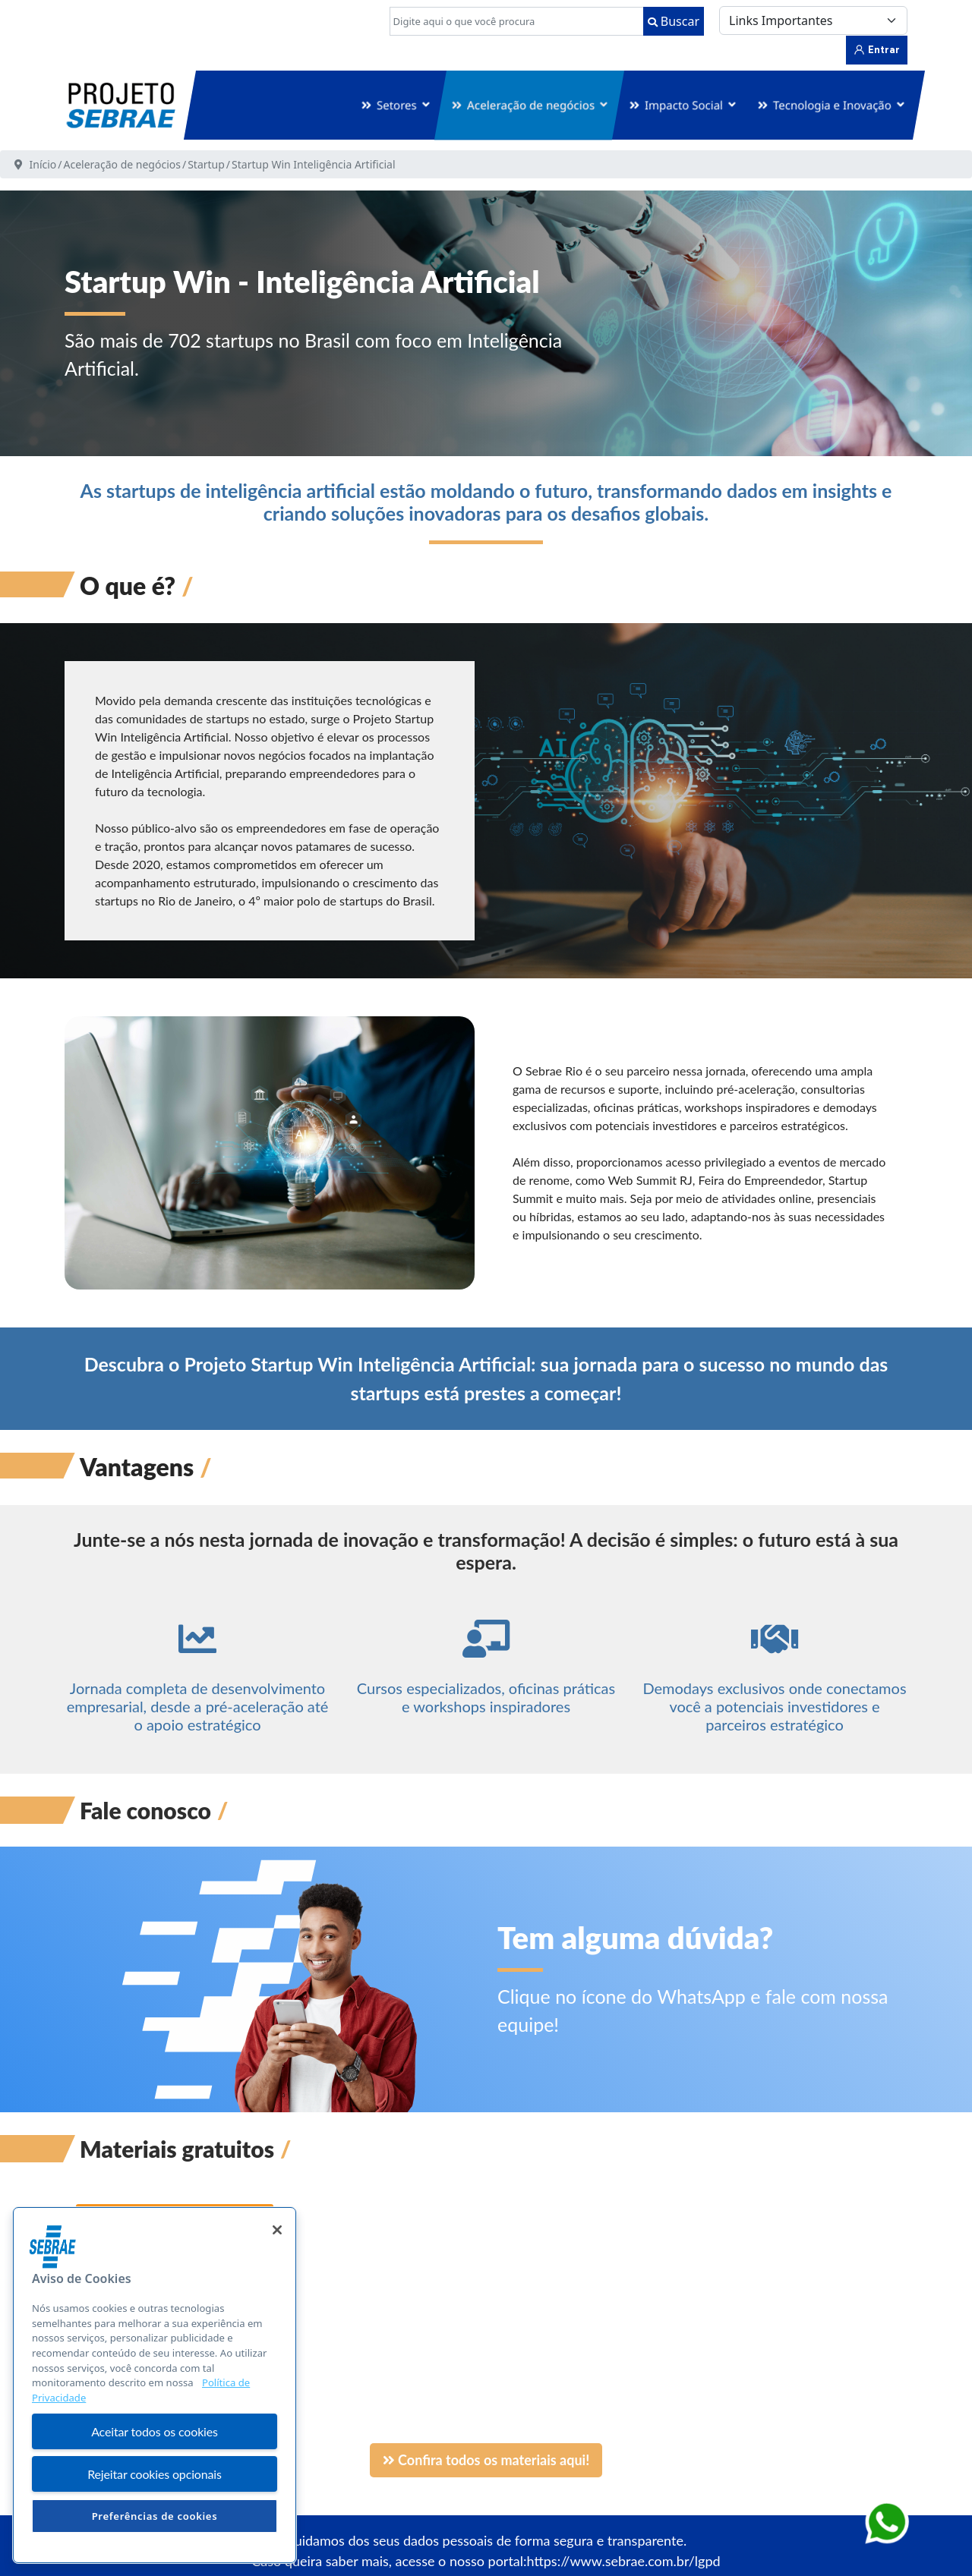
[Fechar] (277, 2230)
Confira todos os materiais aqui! (486, 2460)
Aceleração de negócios (531, 104)
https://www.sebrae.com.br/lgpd (624, 2560)
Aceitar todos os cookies (154, 2431)
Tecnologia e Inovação (832, 104)
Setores (397, 104)
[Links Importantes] (813, 20)
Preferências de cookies (155, 2516)
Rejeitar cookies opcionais (154, 2474)
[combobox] (517, 21)
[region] (154, 2385)
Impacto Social (684, 104)
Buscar (673, 21)
